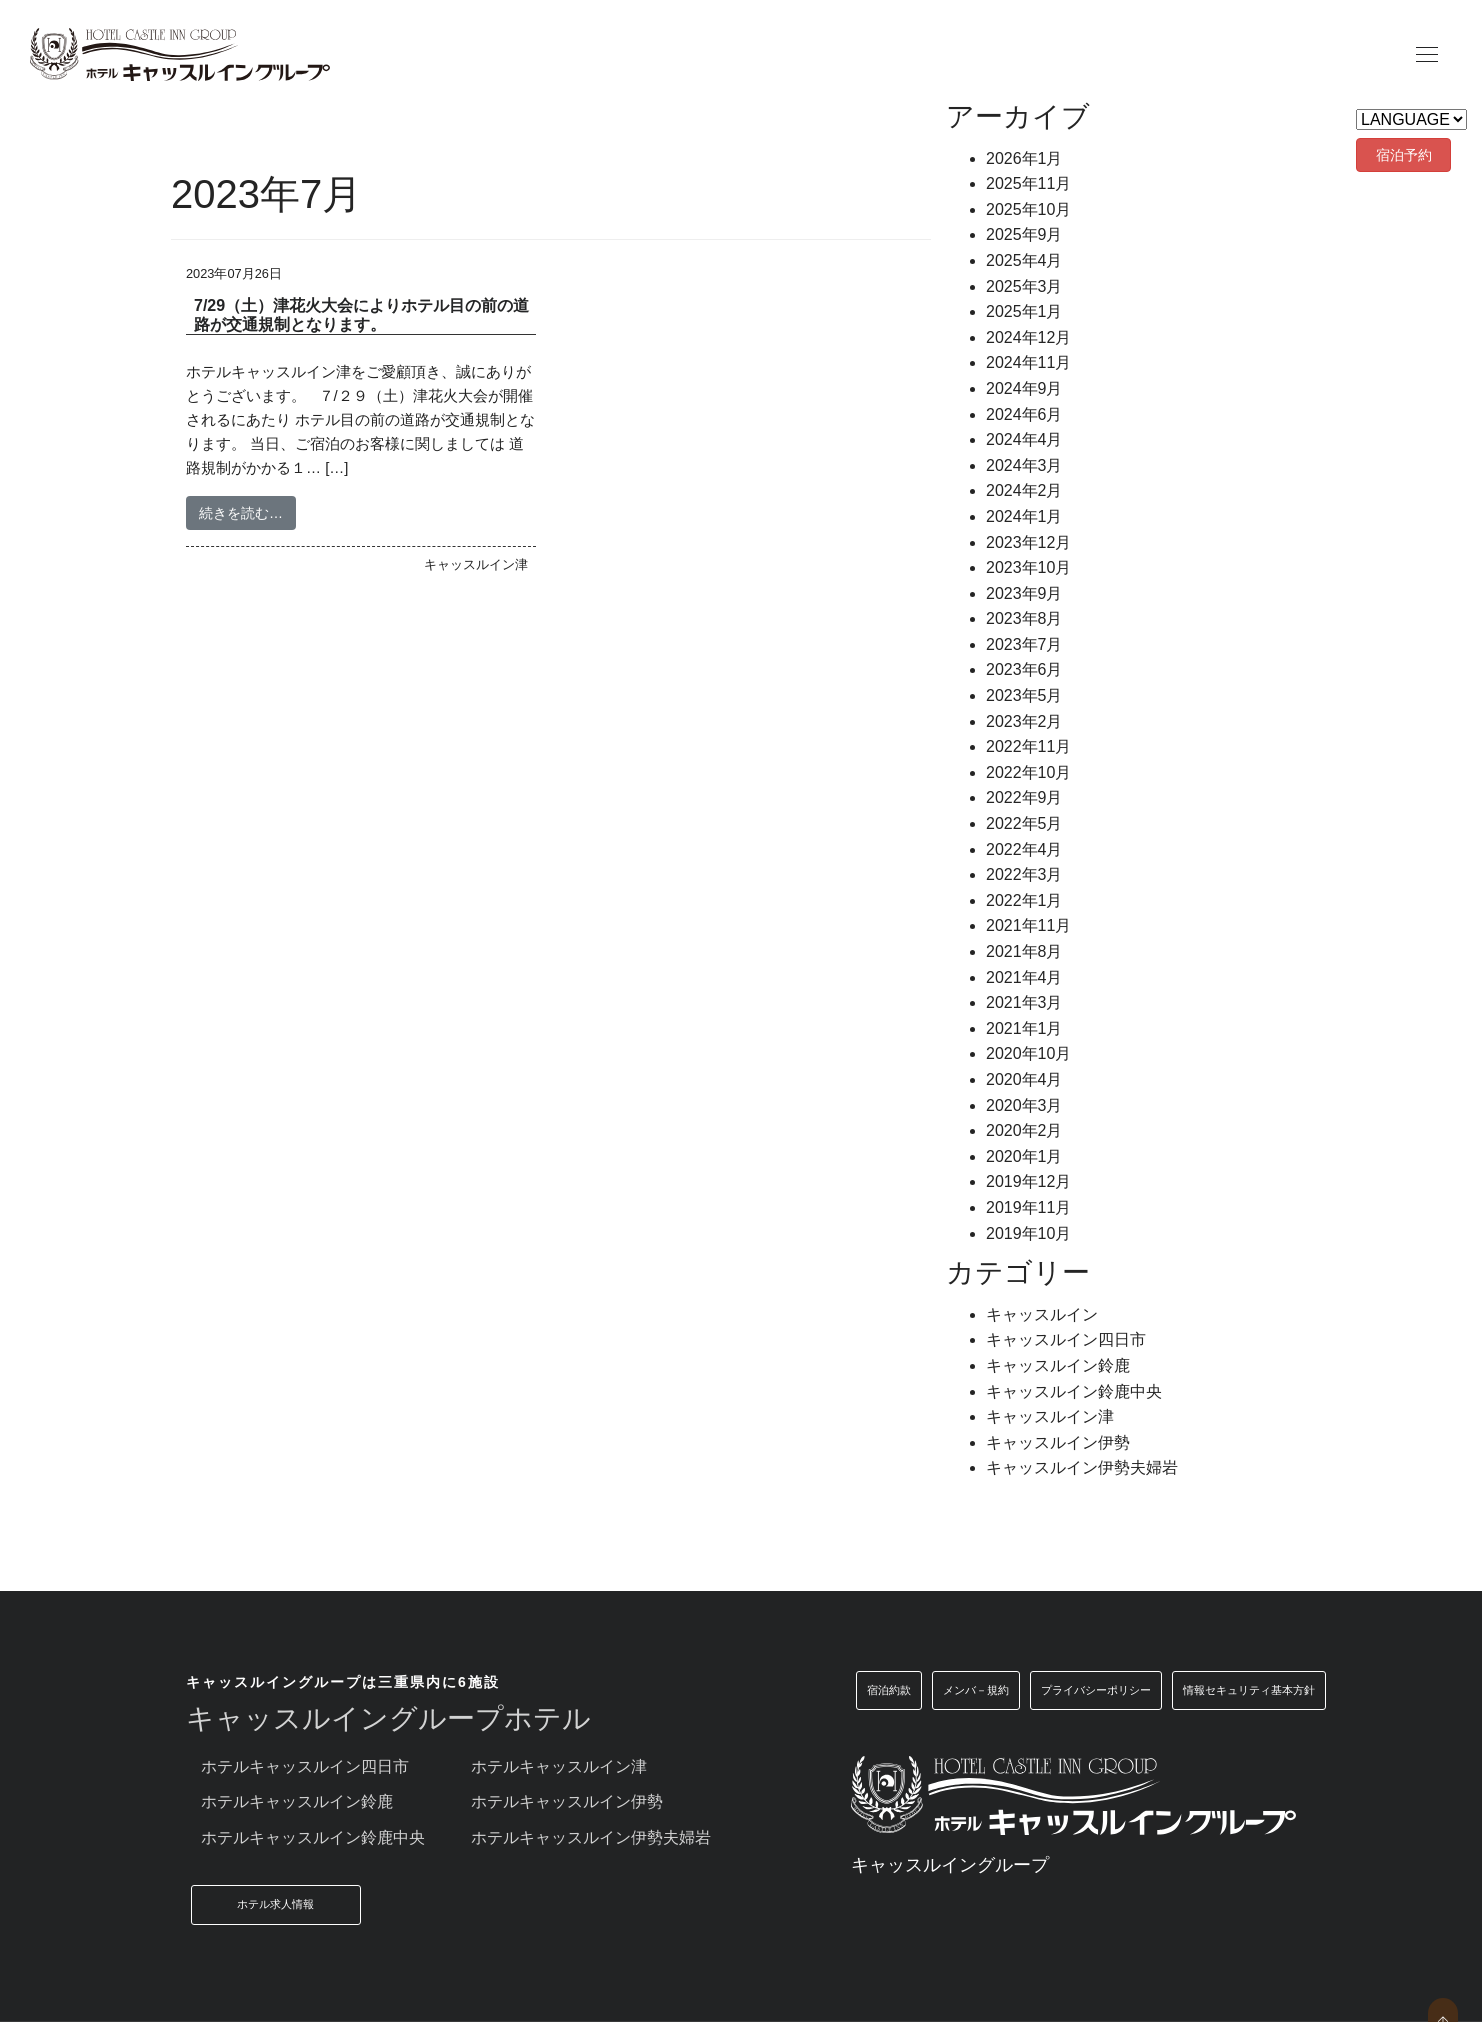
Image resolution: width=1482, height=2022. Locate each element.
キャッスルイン (1042, 1314)
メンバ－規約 (976, 1690)
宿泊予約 (1404, 155)
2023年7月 (1024, 644)
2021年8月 (1024, 951)
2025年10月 (1028, 209)
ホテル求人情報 (275, 1904)
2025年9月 (1024, 234)
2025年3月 (1024, 286)
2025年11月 (1028, 183)
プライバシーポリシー (1096, 1690)
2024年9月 (1024, 388)
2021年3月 (1024, 1002)
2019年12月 (1028, 1181)
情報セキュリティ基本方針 (1249, 1690)
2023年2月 (1024, 721)
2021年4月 (1024, 977)
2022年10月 (1028, 772)
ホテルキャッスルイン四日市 (305, 1766)
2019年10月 (1028, 1233)
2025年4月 (1024, 260)
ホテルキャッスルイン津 (559, 1766)
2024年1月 (1024, 516)
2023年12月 (1028, 542)
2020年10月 (1028, 1053)
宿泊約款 (889, 1690)
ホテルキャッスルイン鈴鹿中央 (313, 1837)
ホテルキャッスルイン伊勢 (567, 1801)
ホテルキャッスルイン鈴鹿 (297, 1801)
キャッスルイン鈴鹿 (1058, 1365)
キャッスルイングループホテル (388, 1718)
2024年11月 (1028, 362)
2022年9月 (1024, 797)
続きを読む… (241, 513)
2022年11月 (1028, 746)
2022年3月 (1024, 874)
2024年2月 (1024, 490)
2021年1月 (1024, 1028)
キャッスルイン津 (1050, 1416)
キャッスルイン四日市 (1066, 1339)
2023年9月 (1024, 593)
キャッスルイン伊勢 (1058, 1442)
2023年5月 (1024, 695)
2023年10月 (1028, 567)
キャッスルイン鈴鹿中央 (1074, 1391)
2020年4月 (1024, 1079)
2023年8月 (1024, 618)
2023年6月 (1024, 669)
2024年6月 (1024, 414)
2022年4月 (1024, 849)
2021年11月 (1028, 925)
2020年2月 (1024, 1130)
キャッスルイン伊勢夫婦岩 (1082, 1467)
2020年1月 (1024, 1156)
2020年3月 (1024, 1105)
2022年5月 (1024, 823)
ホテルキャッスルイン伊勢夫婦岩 (591, 1837)
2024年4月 (1024, 439)
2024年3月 (1024, 465)
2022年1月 (1024, 900)
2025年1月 (1024, 311)
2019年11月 (1028, 1207)
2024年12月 (1028, 337)
